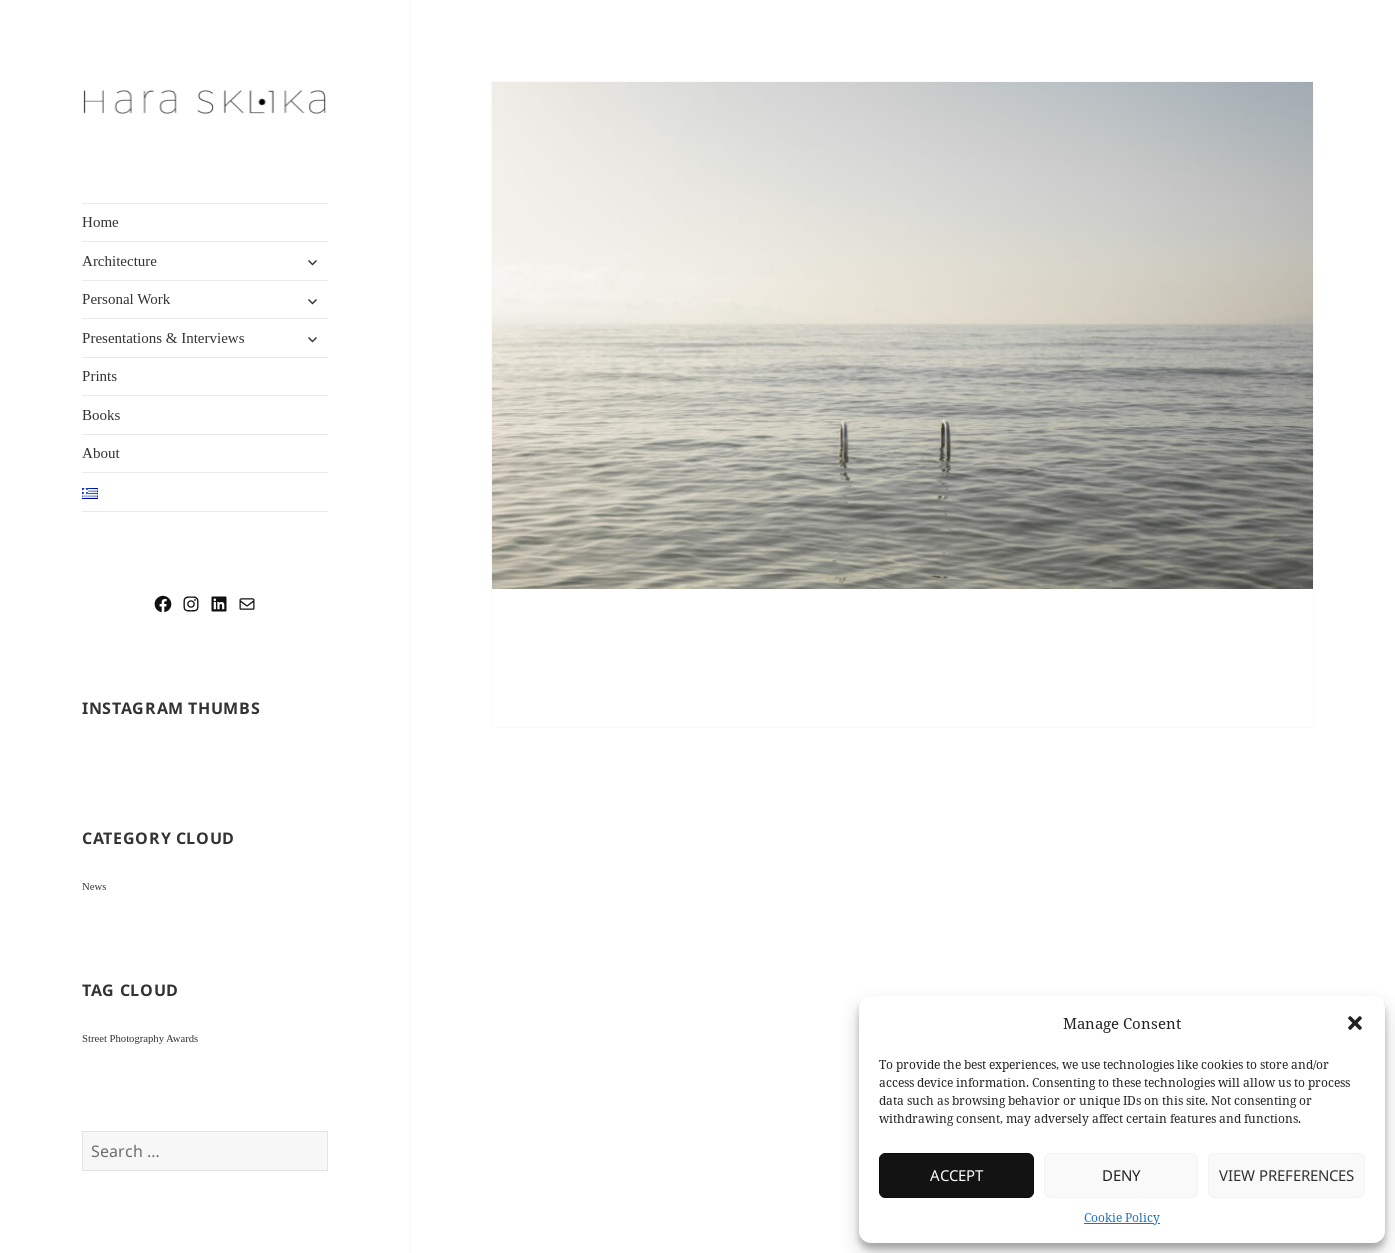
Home (100, 222)
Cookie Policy (1122, 1217)
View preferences (1286, 1175)
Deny (1121, 1175)
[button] (1355, 1023)
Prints (99, 376)
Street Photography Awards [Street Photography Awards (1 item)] (140, 1038)
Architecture (119, 261)
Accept (956, 1175)
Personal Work (126, 299)
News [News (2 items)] (94, 886)
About (101, 453)
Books (101, 415)
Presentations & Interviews (163, 338)
